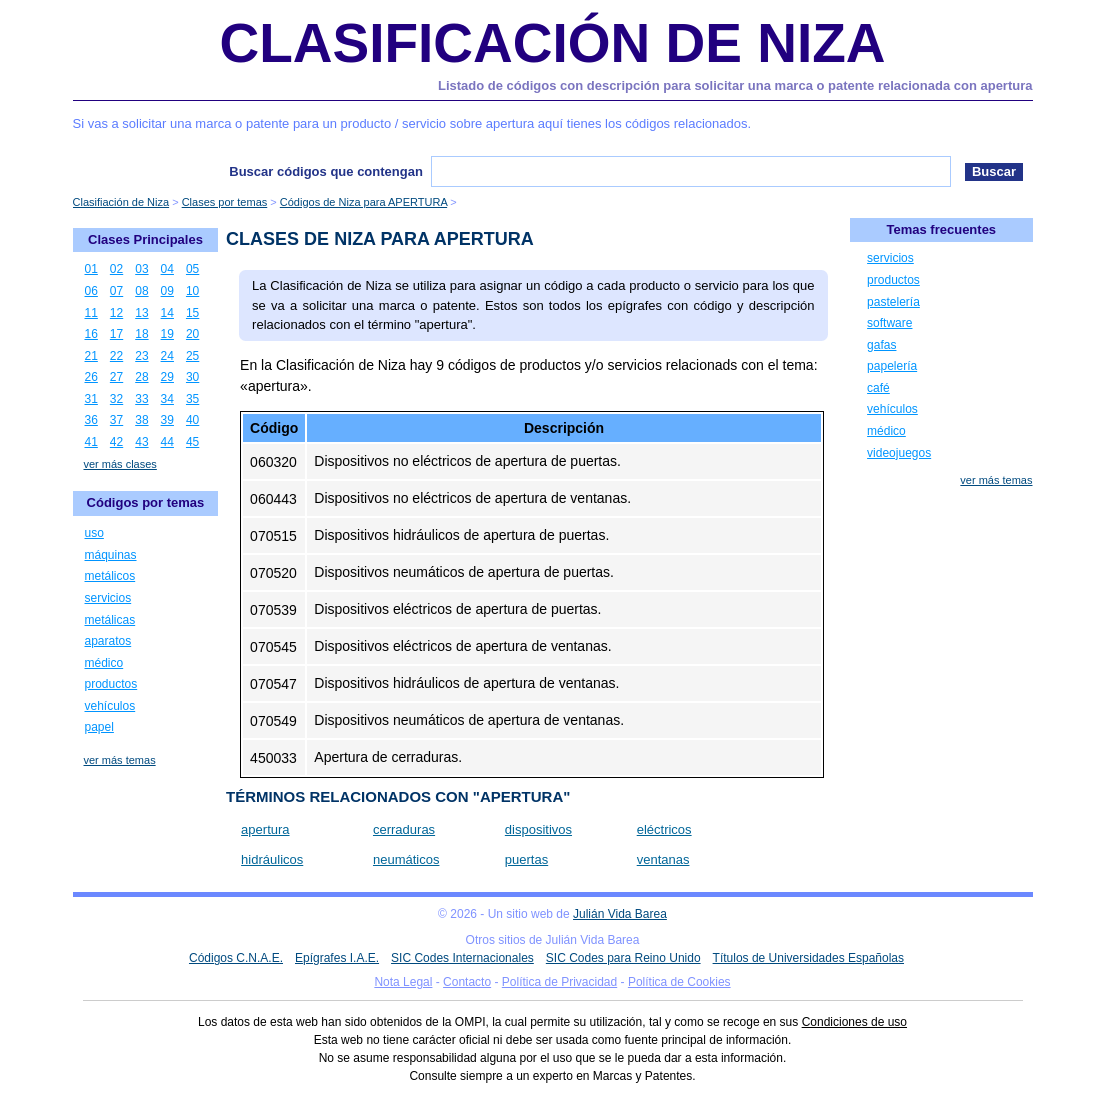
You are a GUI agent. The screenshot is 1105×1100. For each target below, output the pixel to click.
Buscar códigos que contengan (326, 171)
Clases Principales (145, 239)
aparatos (108, 641)
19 (167, 334)
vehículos (110, 706)
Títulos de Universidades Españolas (808, 958)
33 (141, 399)
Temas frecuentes (942, 229)
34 (167, 399)
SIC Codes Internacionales (462, 958)
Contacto (467, 982)
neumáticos (406, 859)
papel (99, 727)
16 (91, 334)
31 (91, 399)
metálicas (110, 620)
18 (141, 334)
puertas (526, 859)
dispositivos (538, 829)
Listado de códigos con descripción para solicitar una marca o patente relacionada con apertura (735, 85)
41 (91, 442)
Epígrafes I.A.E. (337, 958)
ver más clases (120, 464)
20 (192, 334)
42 (116, 442)
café (878, 388)
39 (167, 420)
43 (141, 442)
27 (116, 377)
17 (116, 334)
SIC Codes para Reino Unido (623, 958)
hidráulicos (272, 859)
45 (192, 442)
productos (111, 684)
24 (167, 356)
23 (141, 356)
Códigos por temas (146, 502)
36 (91, 420)
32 (116, 399)
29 (167, 377)
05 (192, 269)
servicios (108, 598)
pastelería (893, 302)
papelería (892, 366)
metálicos (110, 576)
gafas (881, 345)
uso (94, 533)
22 (116, 356)
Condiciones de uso (854, 1022)
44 (167, 442)
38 (141, 420)
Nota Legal (403, 982)
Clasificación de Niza (552, 43)
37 (116, 420)
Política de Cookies (679, 982)
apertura (265, 829)
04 (167, 269)
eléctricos (664, 829)
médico (104, 663)
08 (141, 291)
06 (91, 291)
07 (116, 291)
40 (192, 420)
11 (91, 313)
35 (192, 399)
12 (116, 313)
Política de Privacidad (559, 982)
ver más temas (120, 760)
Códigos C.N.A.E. (236, 958)
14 (167, 313)
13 (141, 313)
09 (167, 291)
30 (192, 377)
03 (141, 269)
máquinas (111, 555)
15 (192, 313)
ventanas (663, 859)
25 (192, 356)
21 (91, 356)
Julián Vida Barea (620, 914)
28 (141, 377)
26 (91, 377)
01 (91, 269)
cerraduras (404, 829)
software (889, 323)
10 (192, 291)
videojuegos (899, 453)
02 (116, 269)
